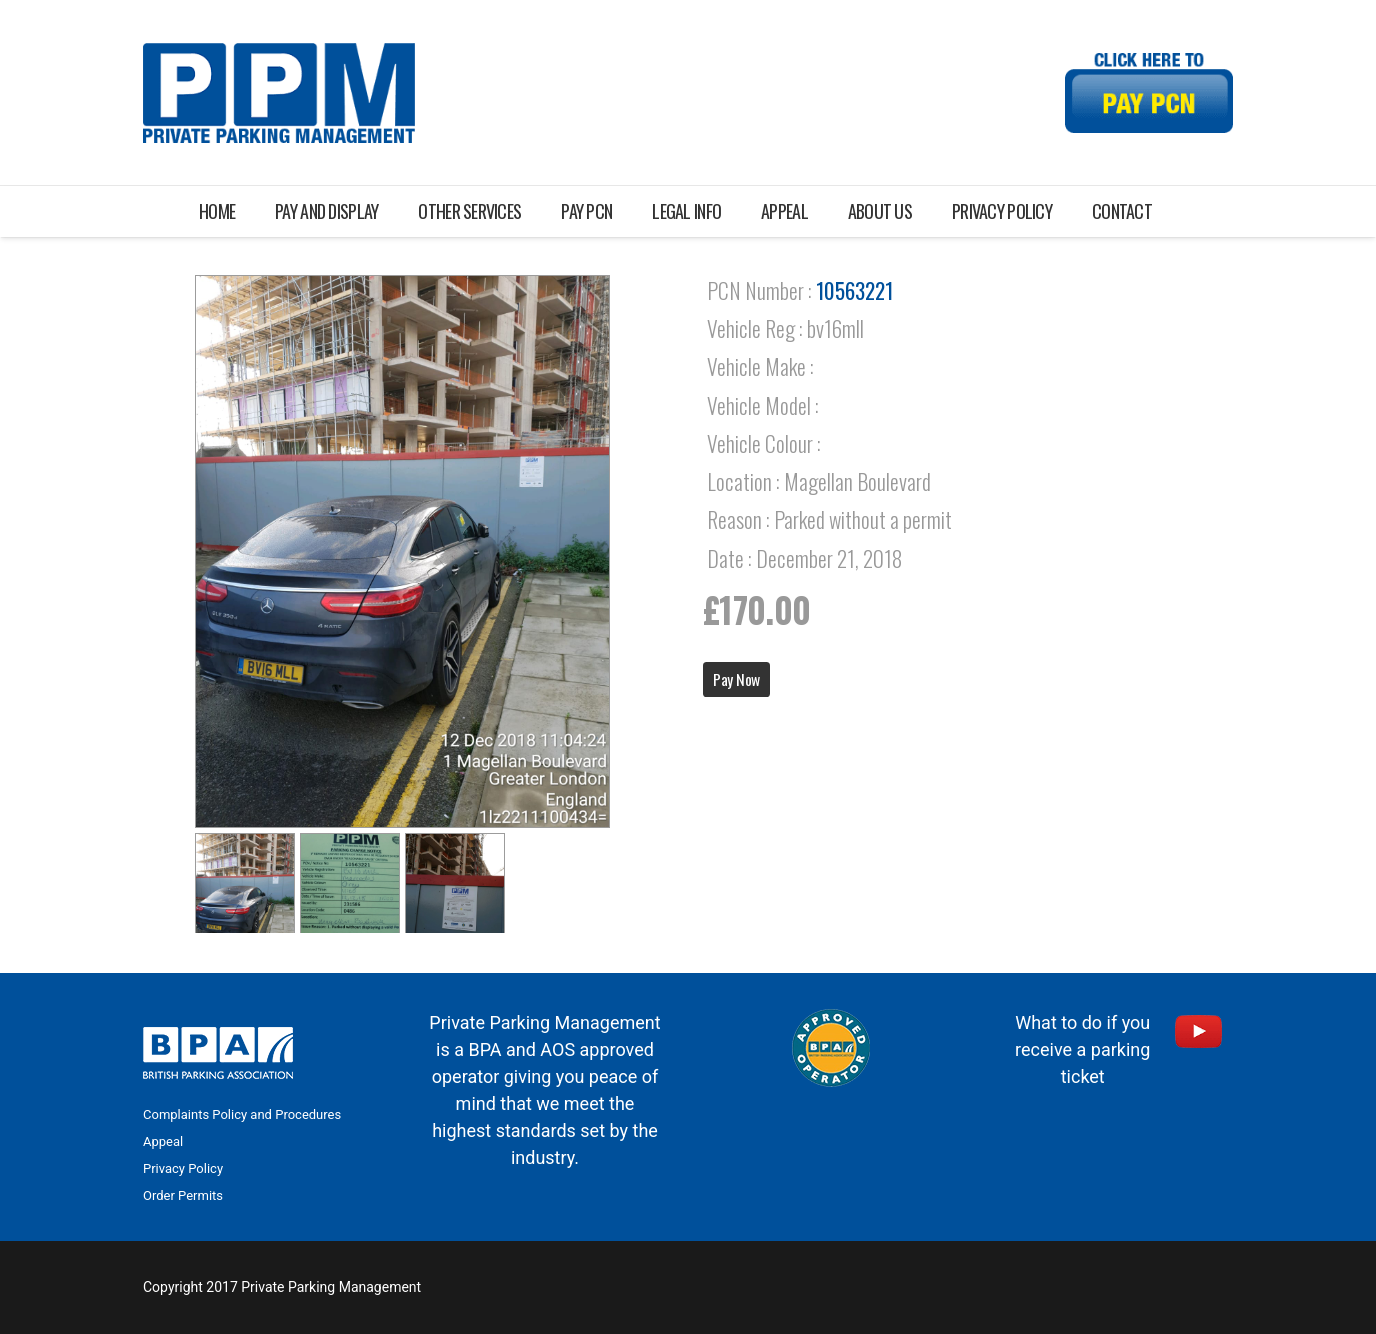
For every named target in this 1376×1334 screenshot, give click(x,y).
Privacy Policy (183, 1168)
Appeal (163, 1141)
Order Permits (183, 1195)
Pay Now (736, 679)
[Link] (279, 93)
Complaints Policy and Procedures (242, 1114)
